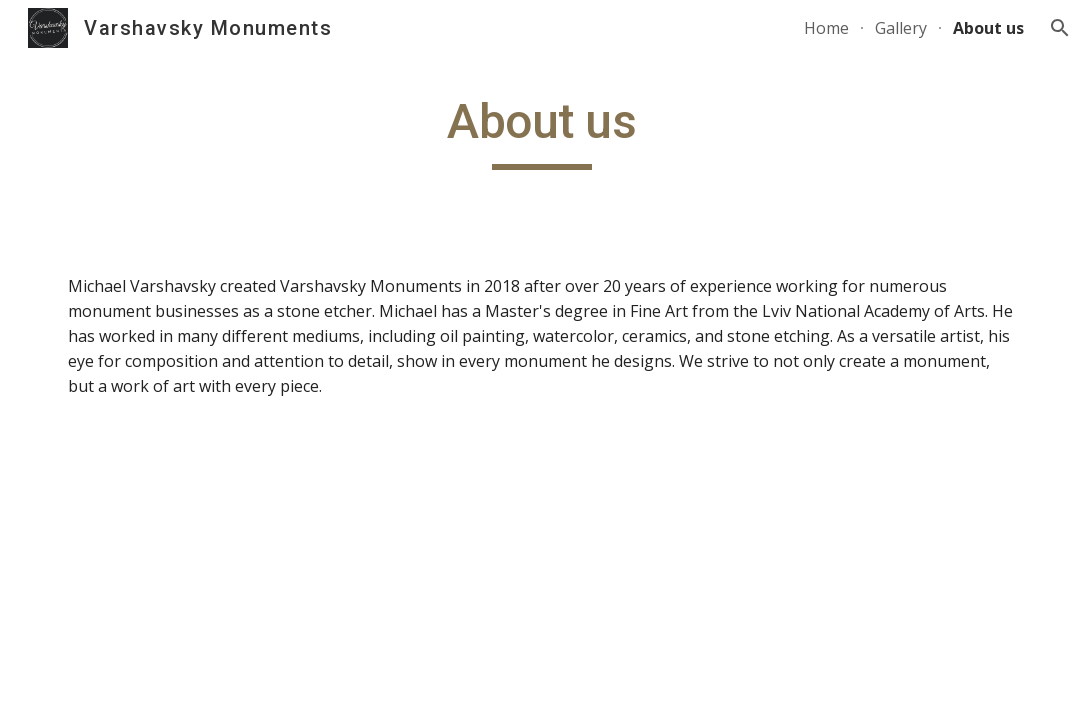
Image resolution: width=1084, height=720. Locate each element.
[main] (542, 131)
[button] (1060, 28)
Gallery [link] (901, 28)
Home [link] (826, 28)
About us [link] (988, 28)
